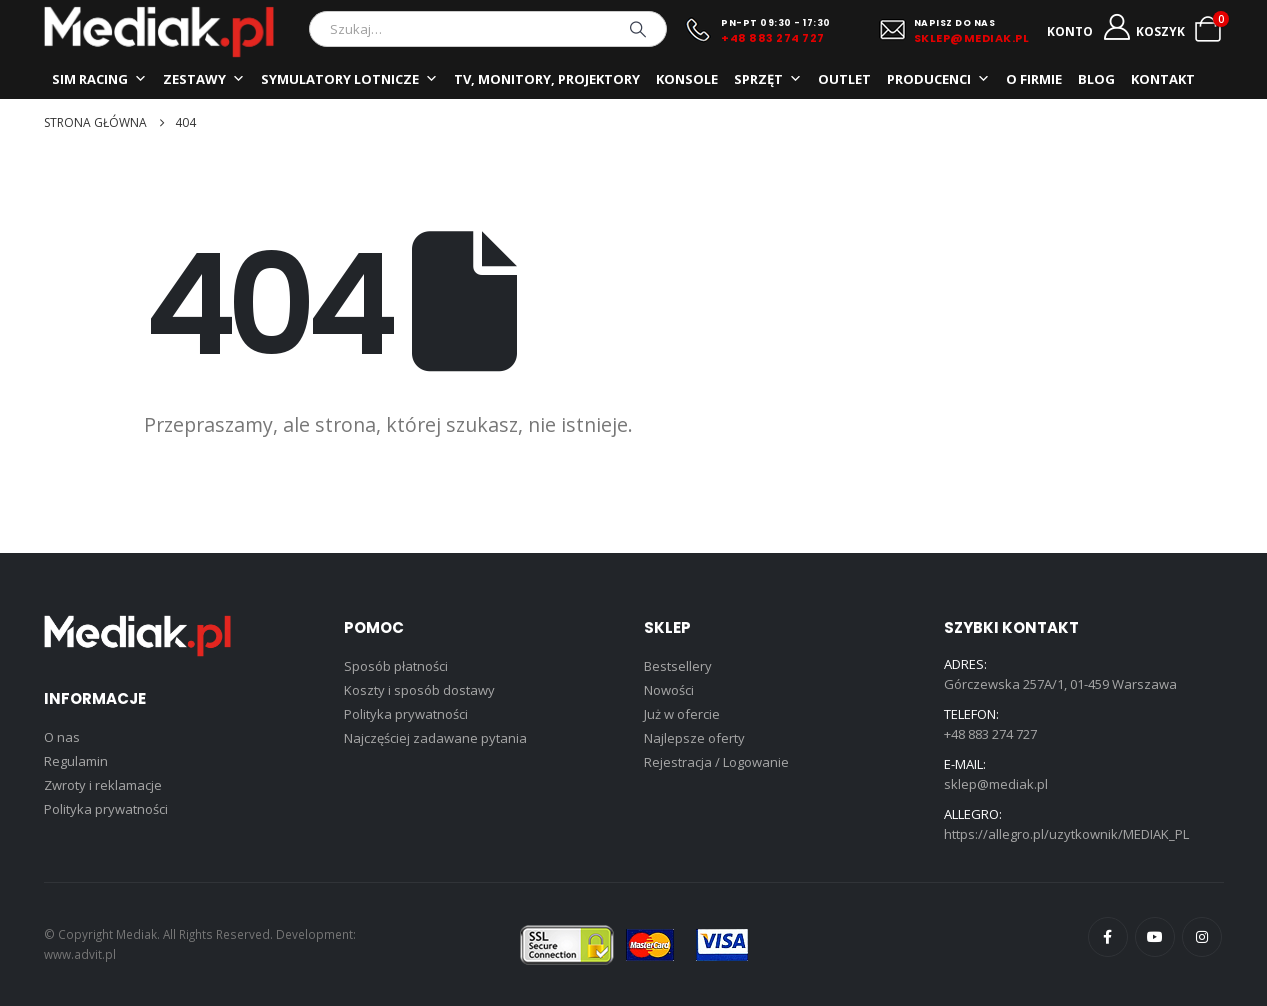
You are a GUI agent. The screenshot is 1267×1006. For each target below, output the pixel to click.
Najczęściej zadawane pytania (435, 738)
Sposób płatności (396, 666)
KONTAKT (1163, 79)
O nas (62, 737)
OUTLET (844, 79)
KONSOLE (687, 79)
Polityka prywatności (106, 809)
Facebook (1108, 937)
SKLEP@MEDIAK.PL (972, 38)
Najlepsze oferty (694, 738)
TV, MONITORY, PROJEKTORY (547, 79)
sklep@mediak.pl (996, 784)
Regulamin (76, 761)
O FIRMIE (1034, 79)
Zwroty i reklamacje (103, 785)
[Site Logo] (159, 32)
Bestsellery (678, 666)
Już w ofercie (682, 714)
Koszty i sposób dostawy (419, 690)
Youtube (1155, 937)
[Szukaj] (638, 29)
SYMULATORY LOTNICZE (349, 79)
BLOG (1096, 79)
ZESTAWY (204, 79)
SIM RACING (99, 79)
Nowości (669, 690)
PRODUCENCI (938, 79)
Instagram (1202, 937)
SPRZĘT (768, 79)
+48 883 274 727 (773, 38)
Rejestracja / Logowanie (716, 762)
